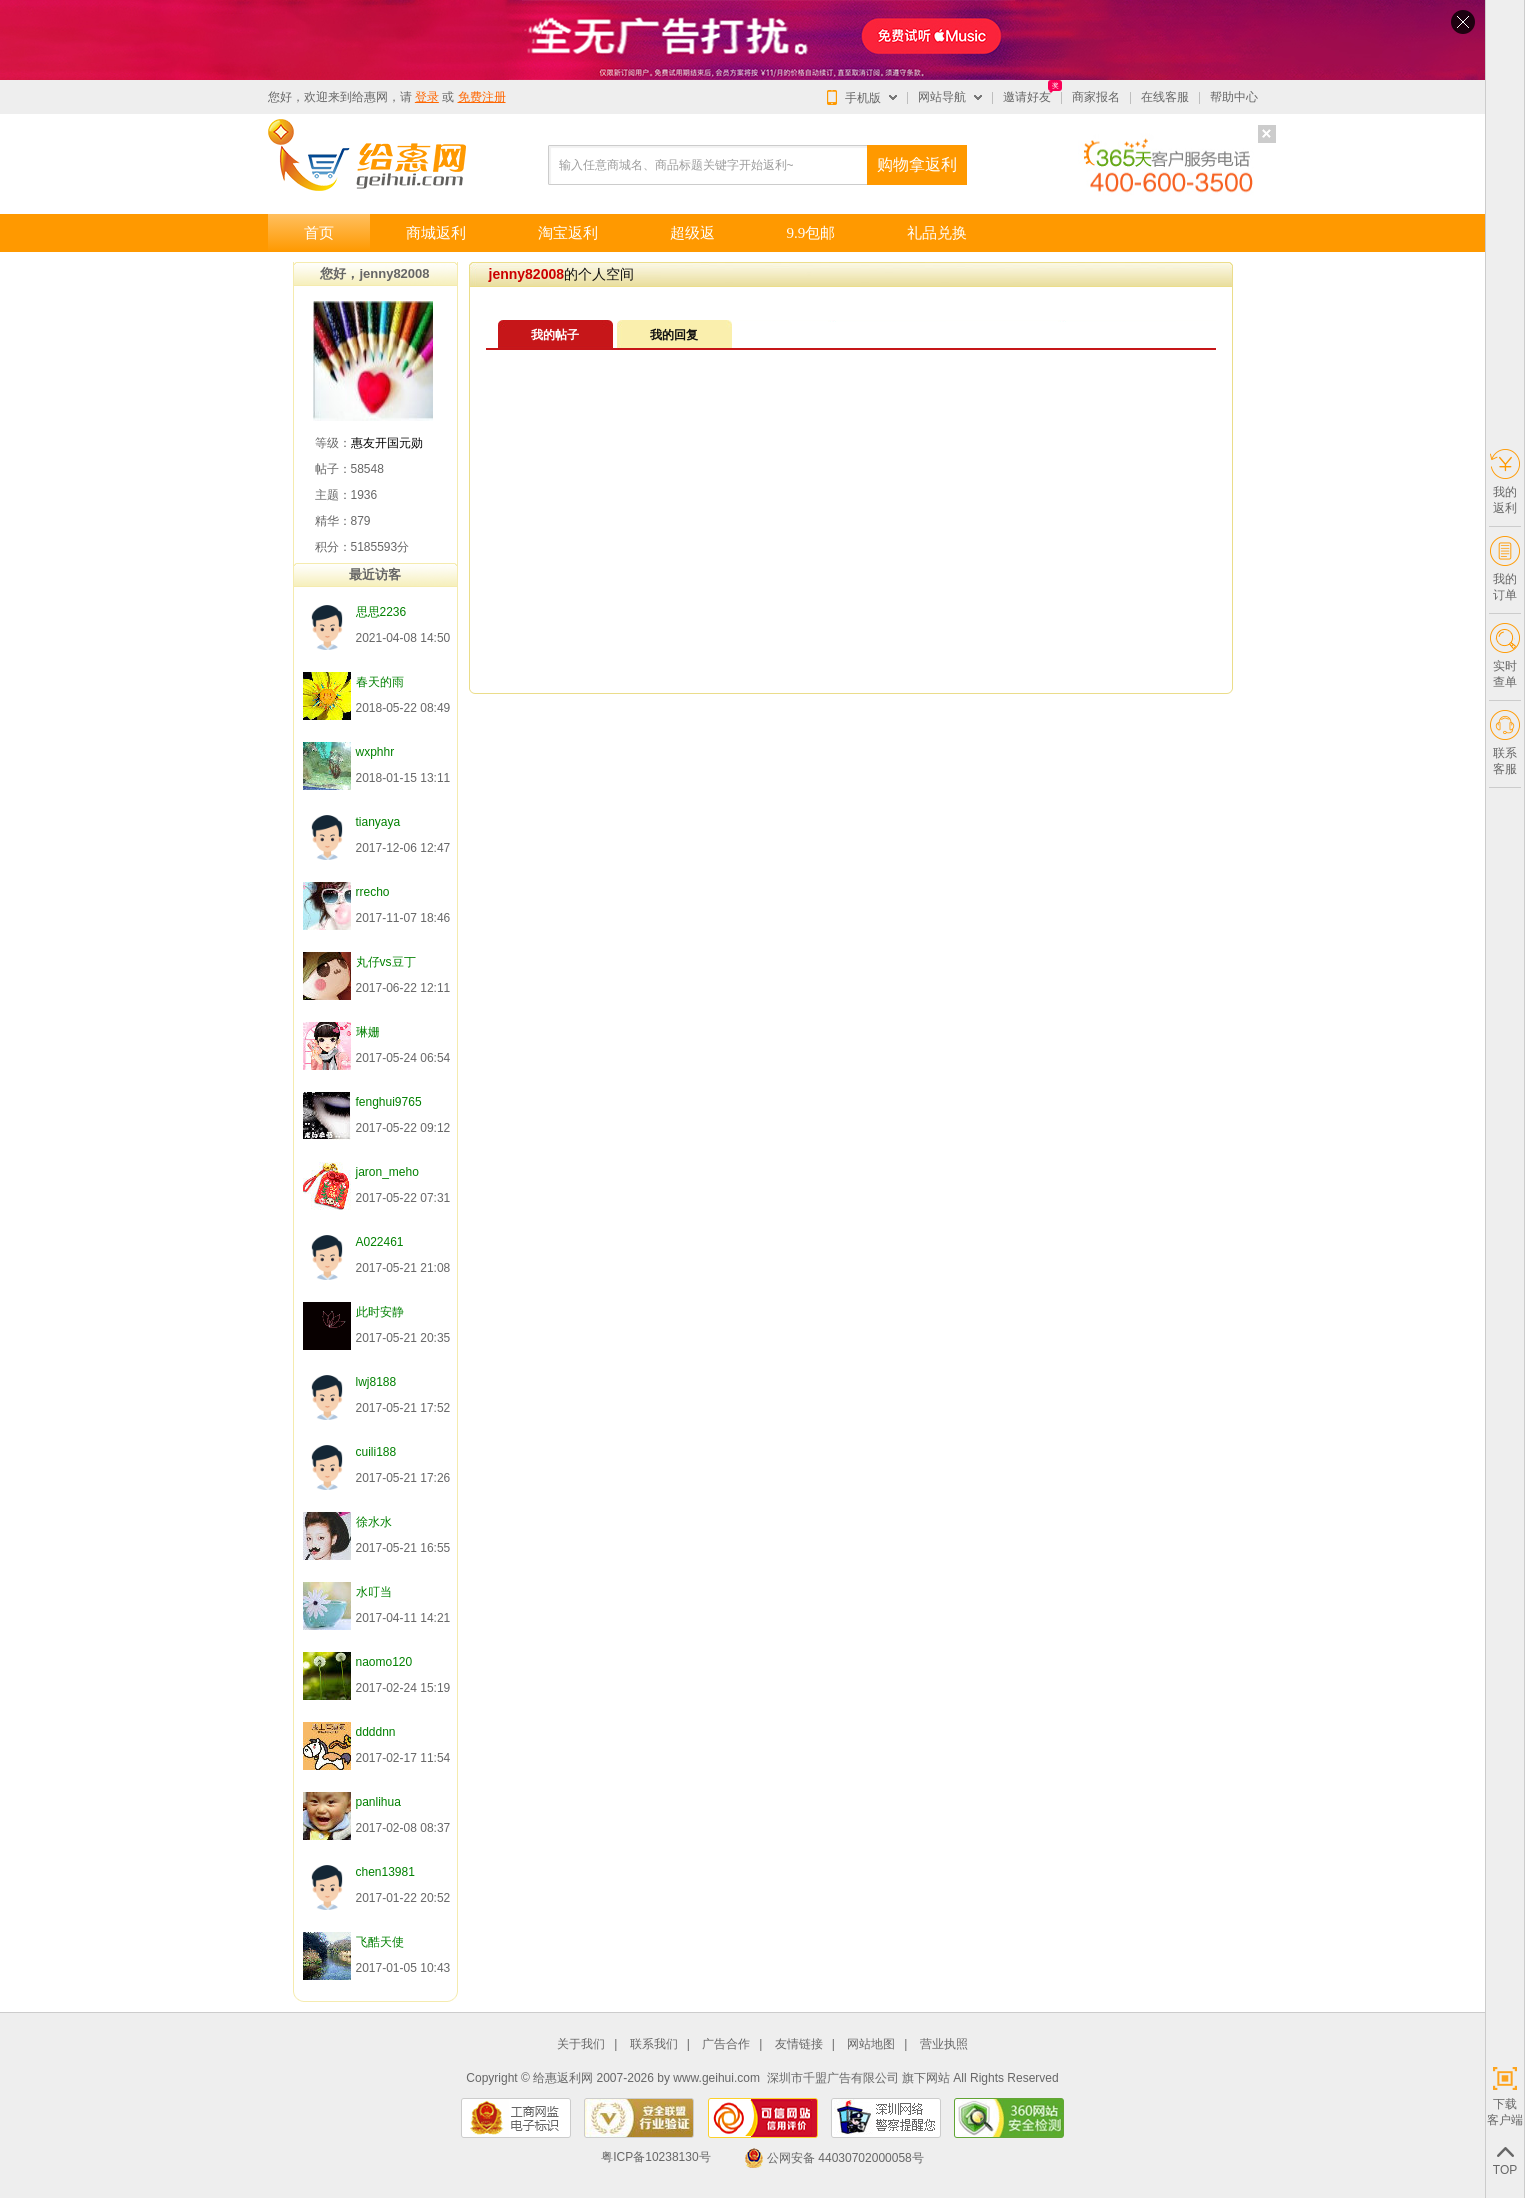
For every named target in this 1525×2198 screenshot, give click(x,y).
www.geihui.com (716, 2078)
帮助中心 (1234, 97)
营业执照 (944, 2044)
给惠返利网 (563, 2078)
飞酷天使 (380, 1942)
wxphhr (375, 752)
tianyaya (378, 822)
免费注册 (482, 97)
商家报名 (1096, 97)
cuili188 (376, 1452)
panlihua (378, 1802)
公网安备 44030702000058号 (834, 2158)
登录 (427, 97)
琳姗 (368, 1032)
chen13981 (385, 1872)
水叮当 (374, 1592)
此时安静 (380, 1312)
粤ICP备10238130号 (655, 2158)
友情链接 (799, 2044)
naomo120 (384, 1662)
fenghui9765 (389, 1102)
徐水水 (374, 1522)
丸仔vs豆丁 (386, 962)
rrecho (373, 892)
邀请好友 (1027, 97)
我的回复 (674, 335)
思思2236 (381, 612)
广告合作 (726, 2044)
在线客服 (1165, 97)
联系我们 (654, 2044)
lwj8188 (376, 1382)
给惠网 (370, 97)
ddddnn (376, 1732)
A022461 (380, 1242)
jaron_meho (387, 1172)
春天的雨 (380, 682)
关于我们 (581, 2044)
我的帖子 (555, 335)
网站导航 (942, 97)
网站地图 (871, 2044)
